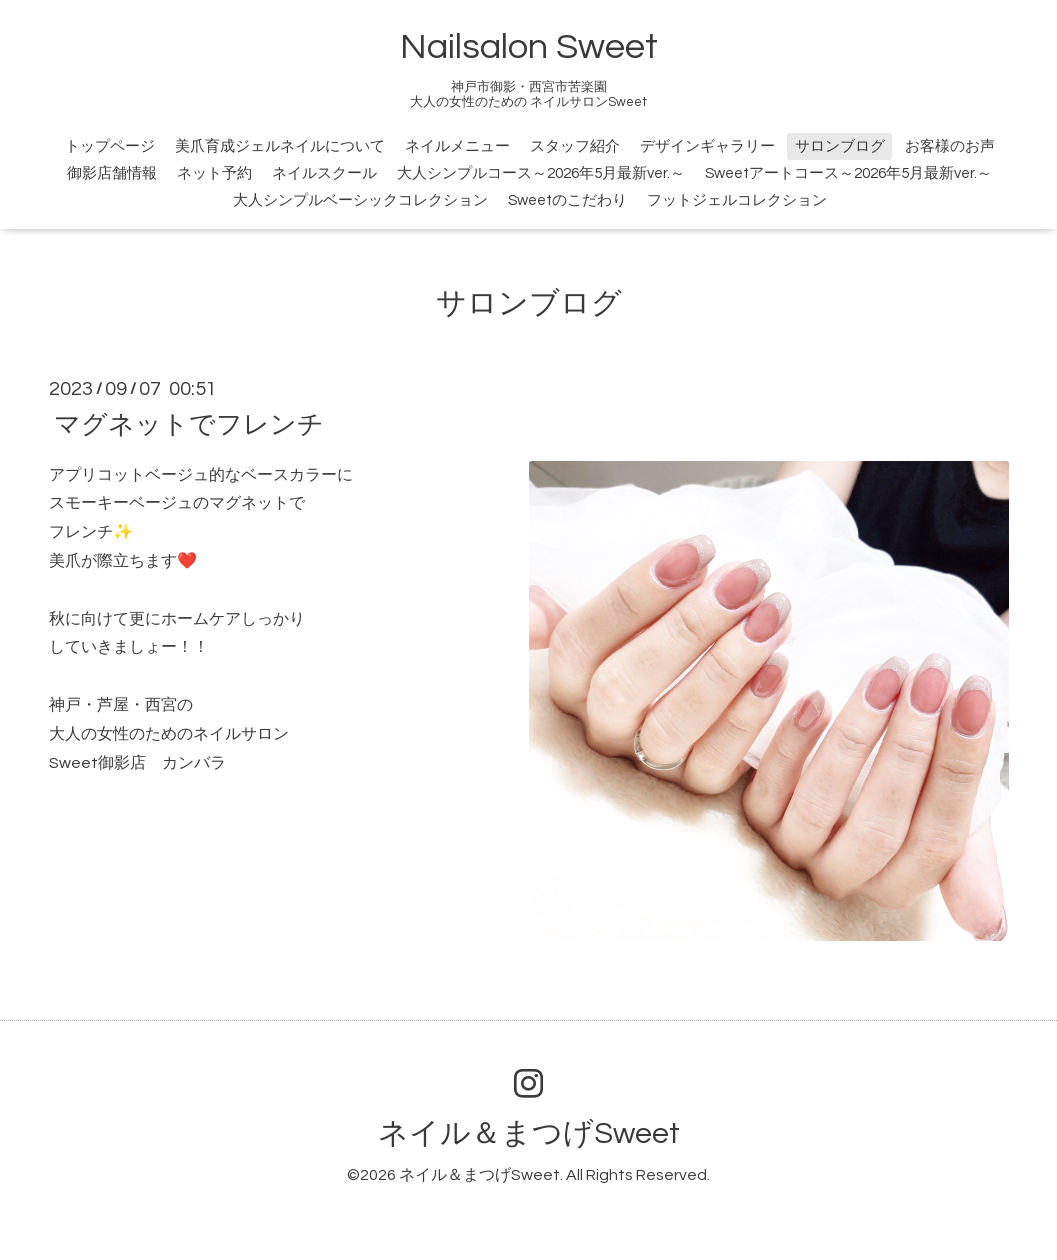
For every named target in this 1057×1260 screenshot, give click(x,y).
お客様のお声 (950, 146)
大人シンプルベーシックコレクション (360, 200)
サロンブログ (840, 146)
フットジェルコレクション (737, 200)
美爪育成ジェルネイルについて (280, 146)
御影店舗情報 (112, 173)
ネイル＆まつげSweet (529, 1133)
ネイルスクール (324, 173)
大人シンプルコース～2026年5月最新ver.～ (541, 173)
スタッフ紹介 (575, 146)
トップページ (110, 146)
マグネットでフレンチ (189, 424)
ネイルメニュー (457, 146)
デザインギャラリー (707, 146)
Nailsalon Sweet (529, 47)
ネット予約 (214, 173)
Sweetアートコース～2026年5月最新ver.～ (848, 173)
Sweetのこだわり (567, 200)
